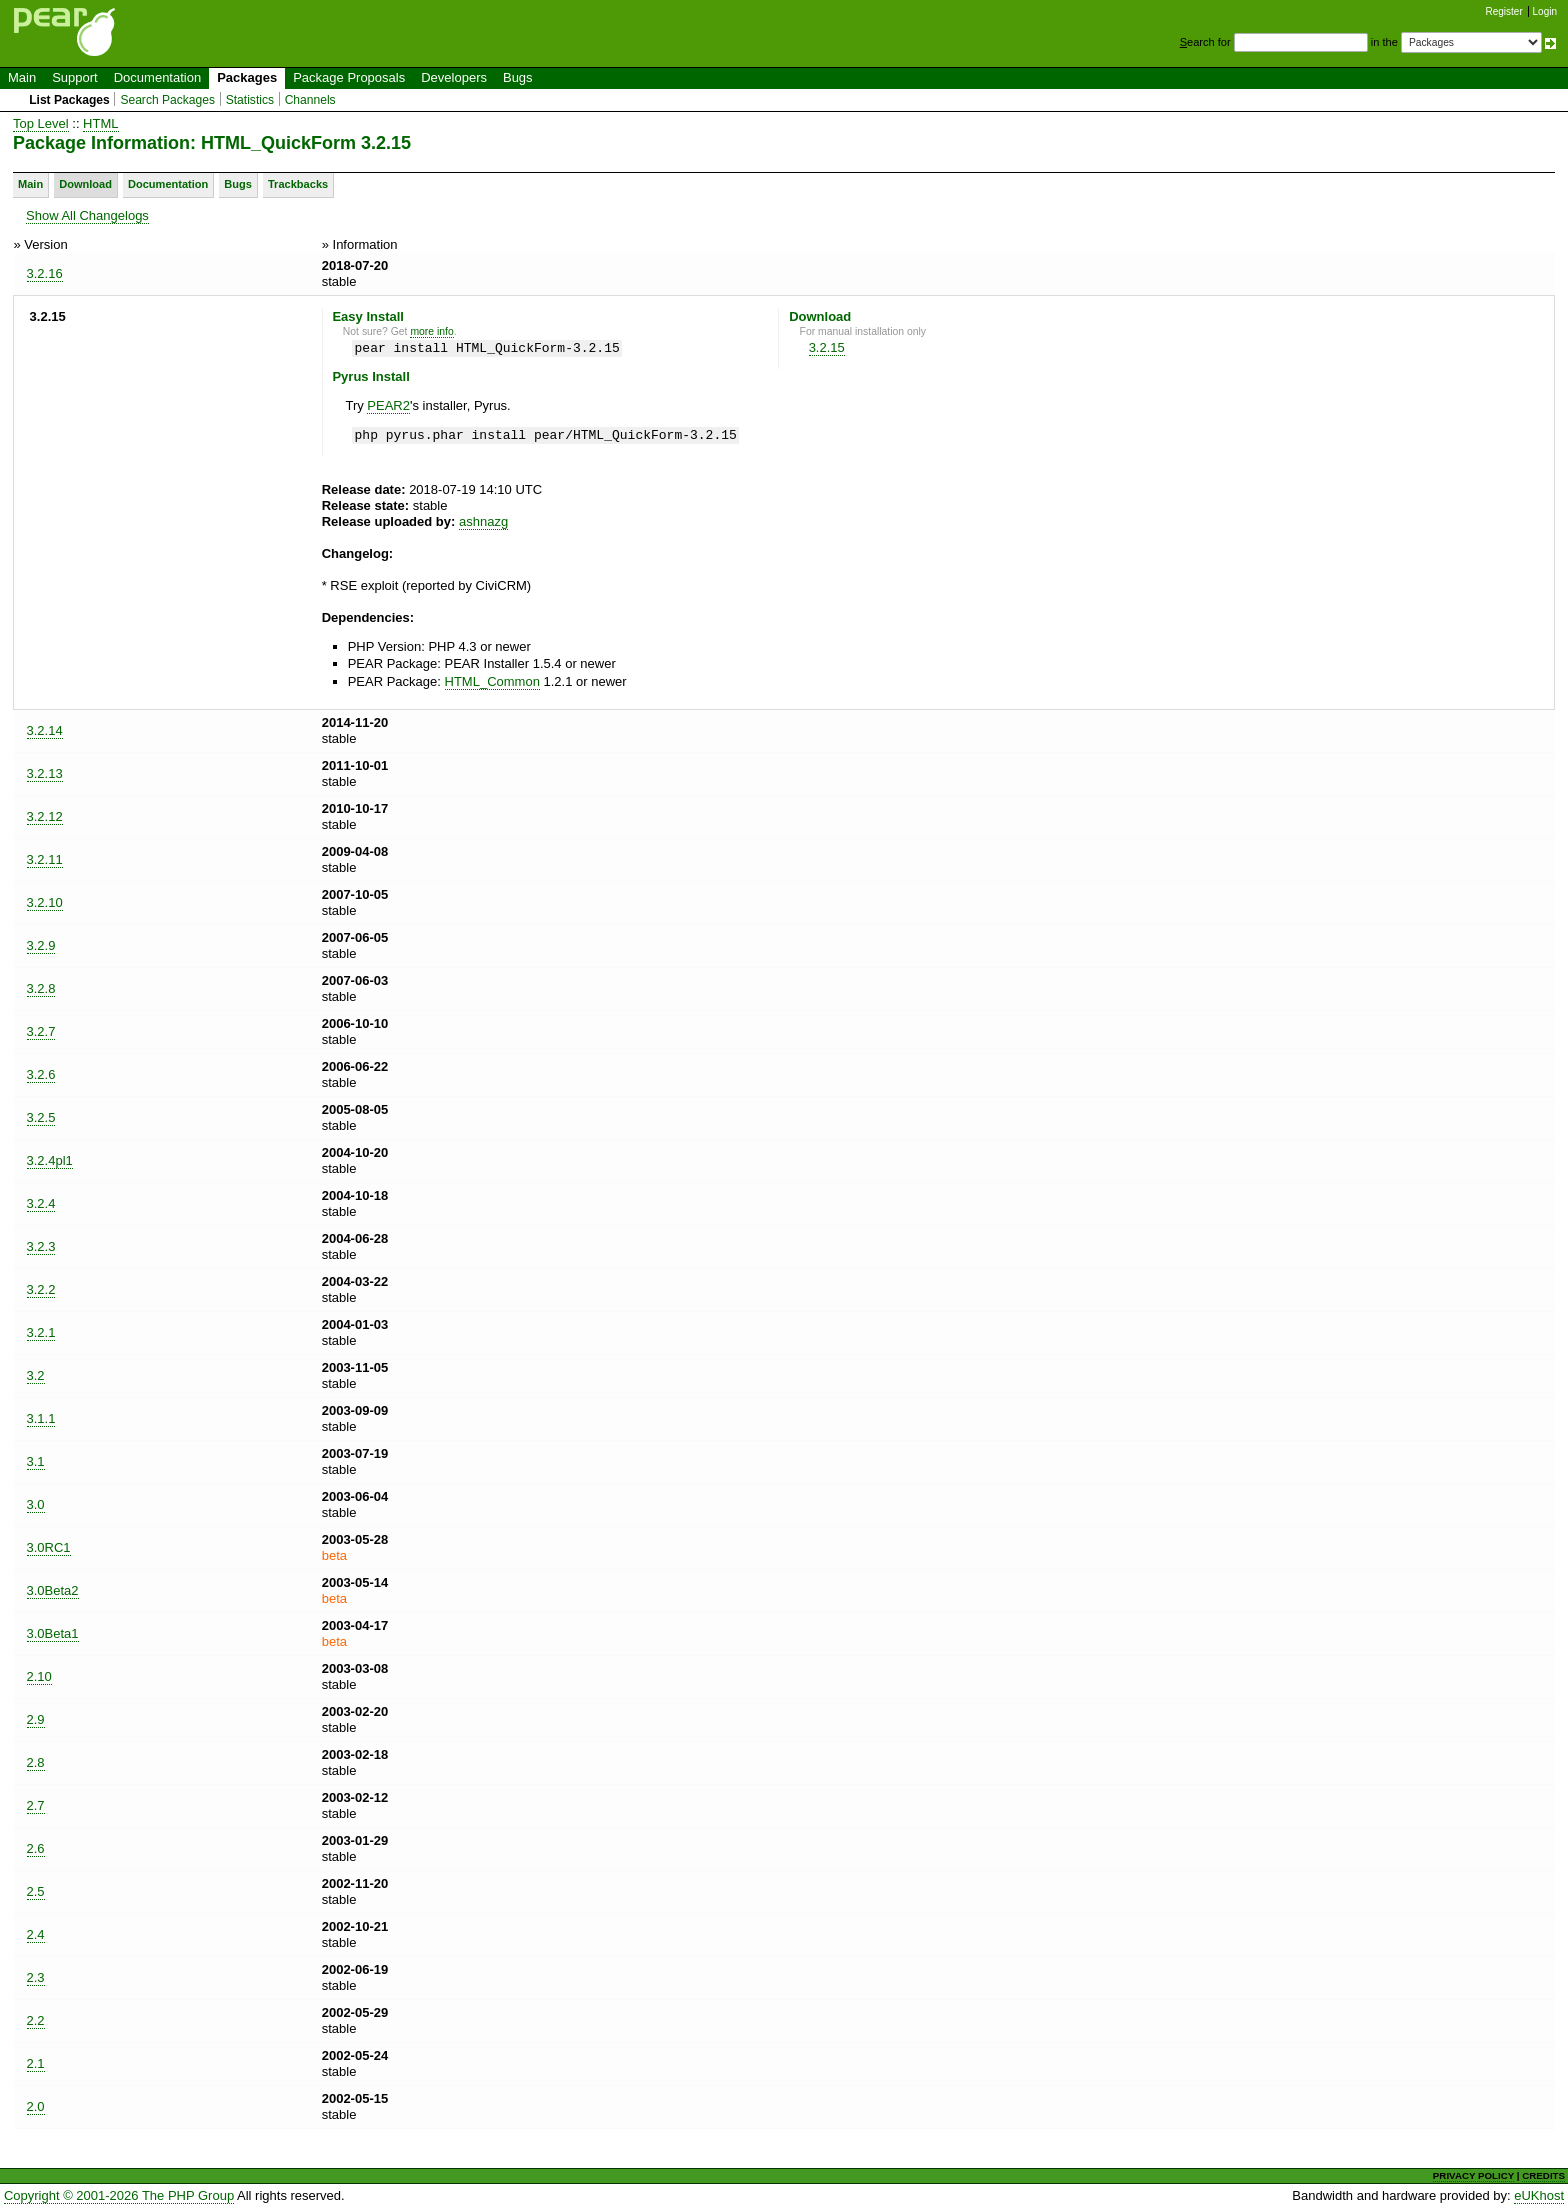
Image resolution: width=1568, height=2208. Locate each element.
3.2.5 (41, 1117)
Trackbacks (298, 184)
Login (1545, 11)
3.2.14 (45, 730)
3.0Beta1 (53, 1633)
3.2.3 (41, 1246)
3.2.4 (41, 1203)
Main (22, 77)
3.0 (36, 1504)
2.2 (36, 2020)
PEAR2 (388, 405)
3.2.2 (41, 1289)
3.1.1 (41, 1418)
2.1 (36, 2063)
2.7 (36, 1805)
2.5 (36, 1891)
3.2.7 (41, 1031)
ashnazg (483, 521)
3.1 (36, 1461)
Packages (247, 77)
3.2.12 (45, 816)
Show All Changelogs (87, 215)
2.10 (39, 1676)
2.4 (36, 1934)
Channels (310, 100)
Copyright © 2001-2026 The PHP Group (119, 2195)
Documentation (157, 77)
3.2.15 (827, 347)
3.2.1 (41, 1332)
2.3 (36, 1977)
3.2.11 (45, 859)
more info (431, 331)
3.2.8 (41, 988)
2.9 (36, 1719)
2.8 (36, 1762)
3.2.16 (45, 273)
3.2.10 (45, 902)
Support (75, 77)
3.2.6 (41, 1074)
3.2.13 (45, 773)
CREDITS (1543, 2175)
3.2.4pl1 (50, 1160)
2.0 (36, 2106)
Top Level (41, 123)
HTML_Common (492, 681)
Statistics (250, 100)
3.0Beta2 (53, 1590)
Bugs (518, 77)
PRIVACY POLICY (1473, 2175)
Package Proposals (349, 77)
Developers (454, 77)
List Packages (69, 100)
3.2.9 (41, 945)
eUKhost (1539, 2195)
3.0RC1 (49, 1547)
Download (85, 184)
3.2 (36, 1375)
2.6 (36, 1848)
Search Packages (167, 100)
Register (1504, 11)
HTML (100, 123)
